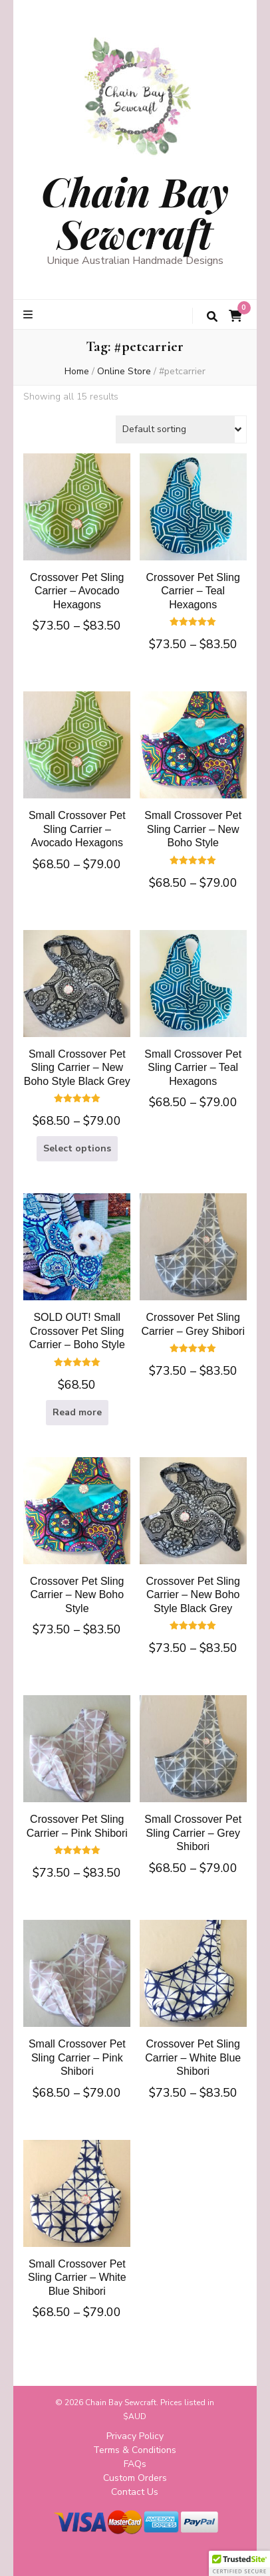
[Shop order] (181, 429)
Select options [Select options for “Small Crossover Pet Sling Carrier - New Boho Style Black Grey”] (77, 1148)
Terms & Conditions (134, 2450)
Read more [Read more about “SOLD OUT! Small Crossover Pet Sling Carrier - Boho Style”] (77, 1412)
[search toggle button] (212, 316)
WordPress (180, 2555)
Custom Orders (135, 2478)
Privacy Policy (135, 2436)
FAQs (135, 2464)
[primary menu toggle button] (29, 314)
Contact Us (134, 2492)
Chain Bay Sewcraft (135, 211)
